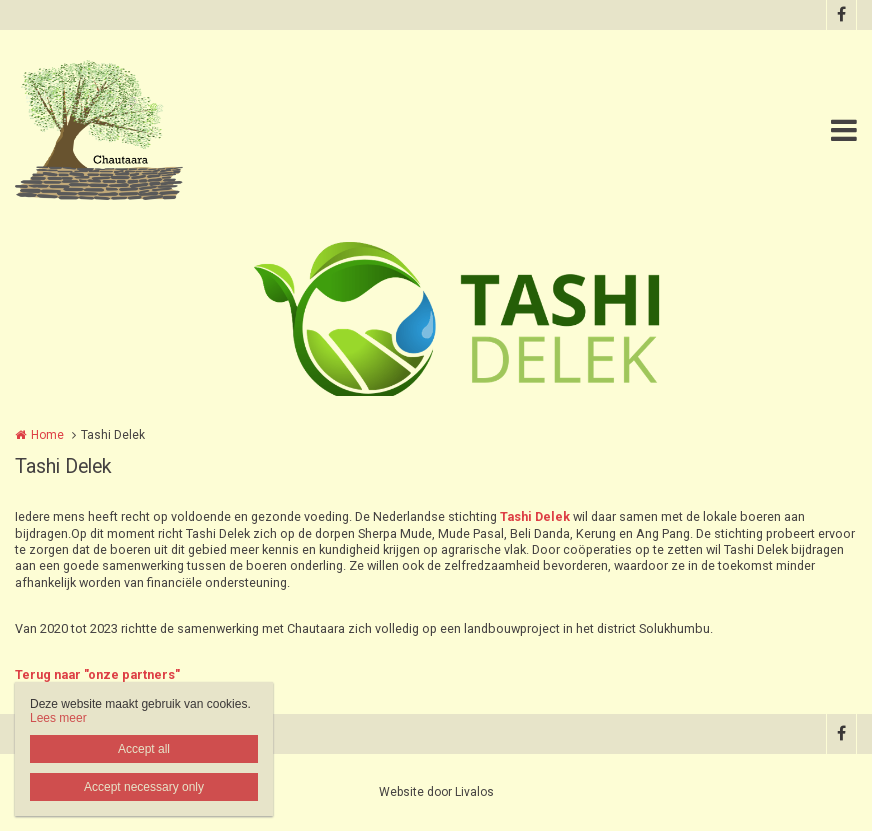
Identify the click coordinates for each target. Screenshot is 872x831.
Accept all (144, 749)
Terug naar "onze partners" (97, 674)
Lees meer (58, 718)
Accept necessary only (144, 787)
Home (47, 435)
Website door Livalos (436, 792)
